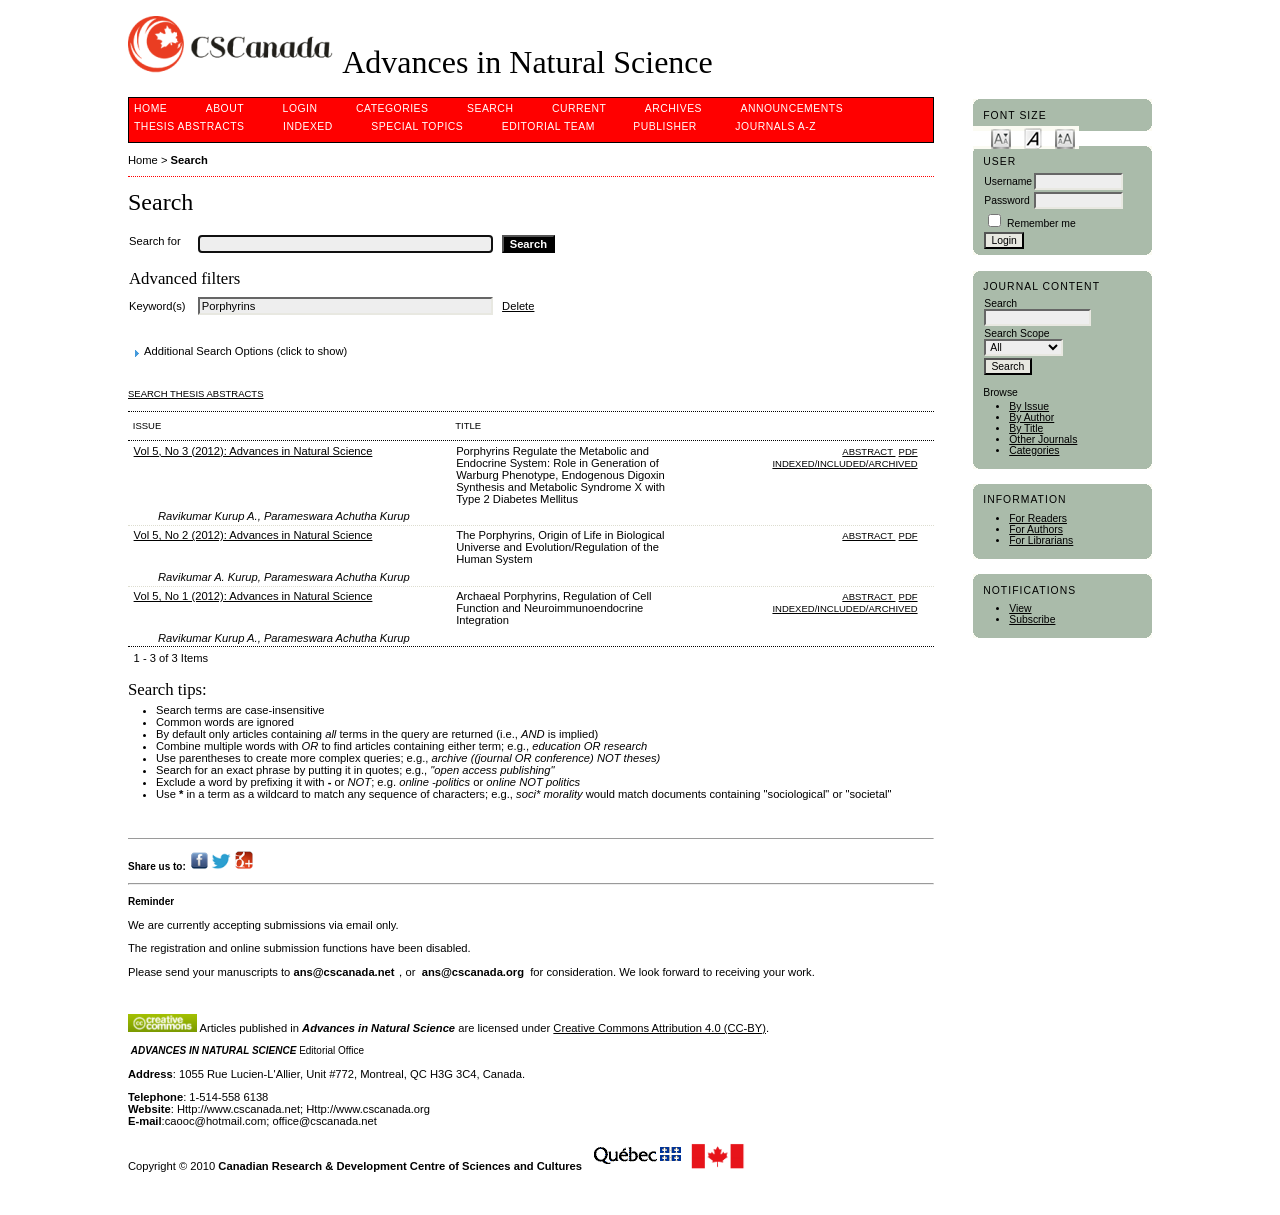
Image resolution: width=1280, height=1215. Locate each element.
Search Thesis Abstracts (196, 393)
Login (300, 108)
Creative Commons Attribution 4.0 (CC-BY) (659, 1028)
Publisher (665, 126)
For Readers (1038, 518)
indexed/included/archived (844, 463)
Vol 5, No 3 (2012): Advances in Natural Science (253, 451)
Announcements (792, 108)
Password (1007, 200)
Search (490, 108)
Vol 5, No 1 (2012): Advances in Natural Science (253, 596)
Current (579, 108)
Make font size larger (1065, 137)
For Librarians (1041, 540)
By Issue (1029, 406)
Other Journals (1043, 439)
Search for (155, 241)
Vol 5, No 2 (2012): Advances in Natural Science (253, 535)
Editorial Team (548, 126)
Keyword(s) (157, 306)
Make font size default (1033, 137)
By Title (1026, 428)
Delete (518, 306)
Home (150, 108)
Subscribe (1032, 619)
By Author (1031, 417)
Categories (1034, 450)
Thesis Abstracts (189, 126)
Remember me (1041, 223)
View (1020, 608)
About (225, 108)
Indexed (308, 126)
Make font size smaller (1001, 137)
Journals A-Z (775, 126)
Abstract (868, 451)
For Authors (1036, 529)
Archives (673, 108)
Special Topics (417, 126)
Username (1008, 181)
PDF (908, 451)
